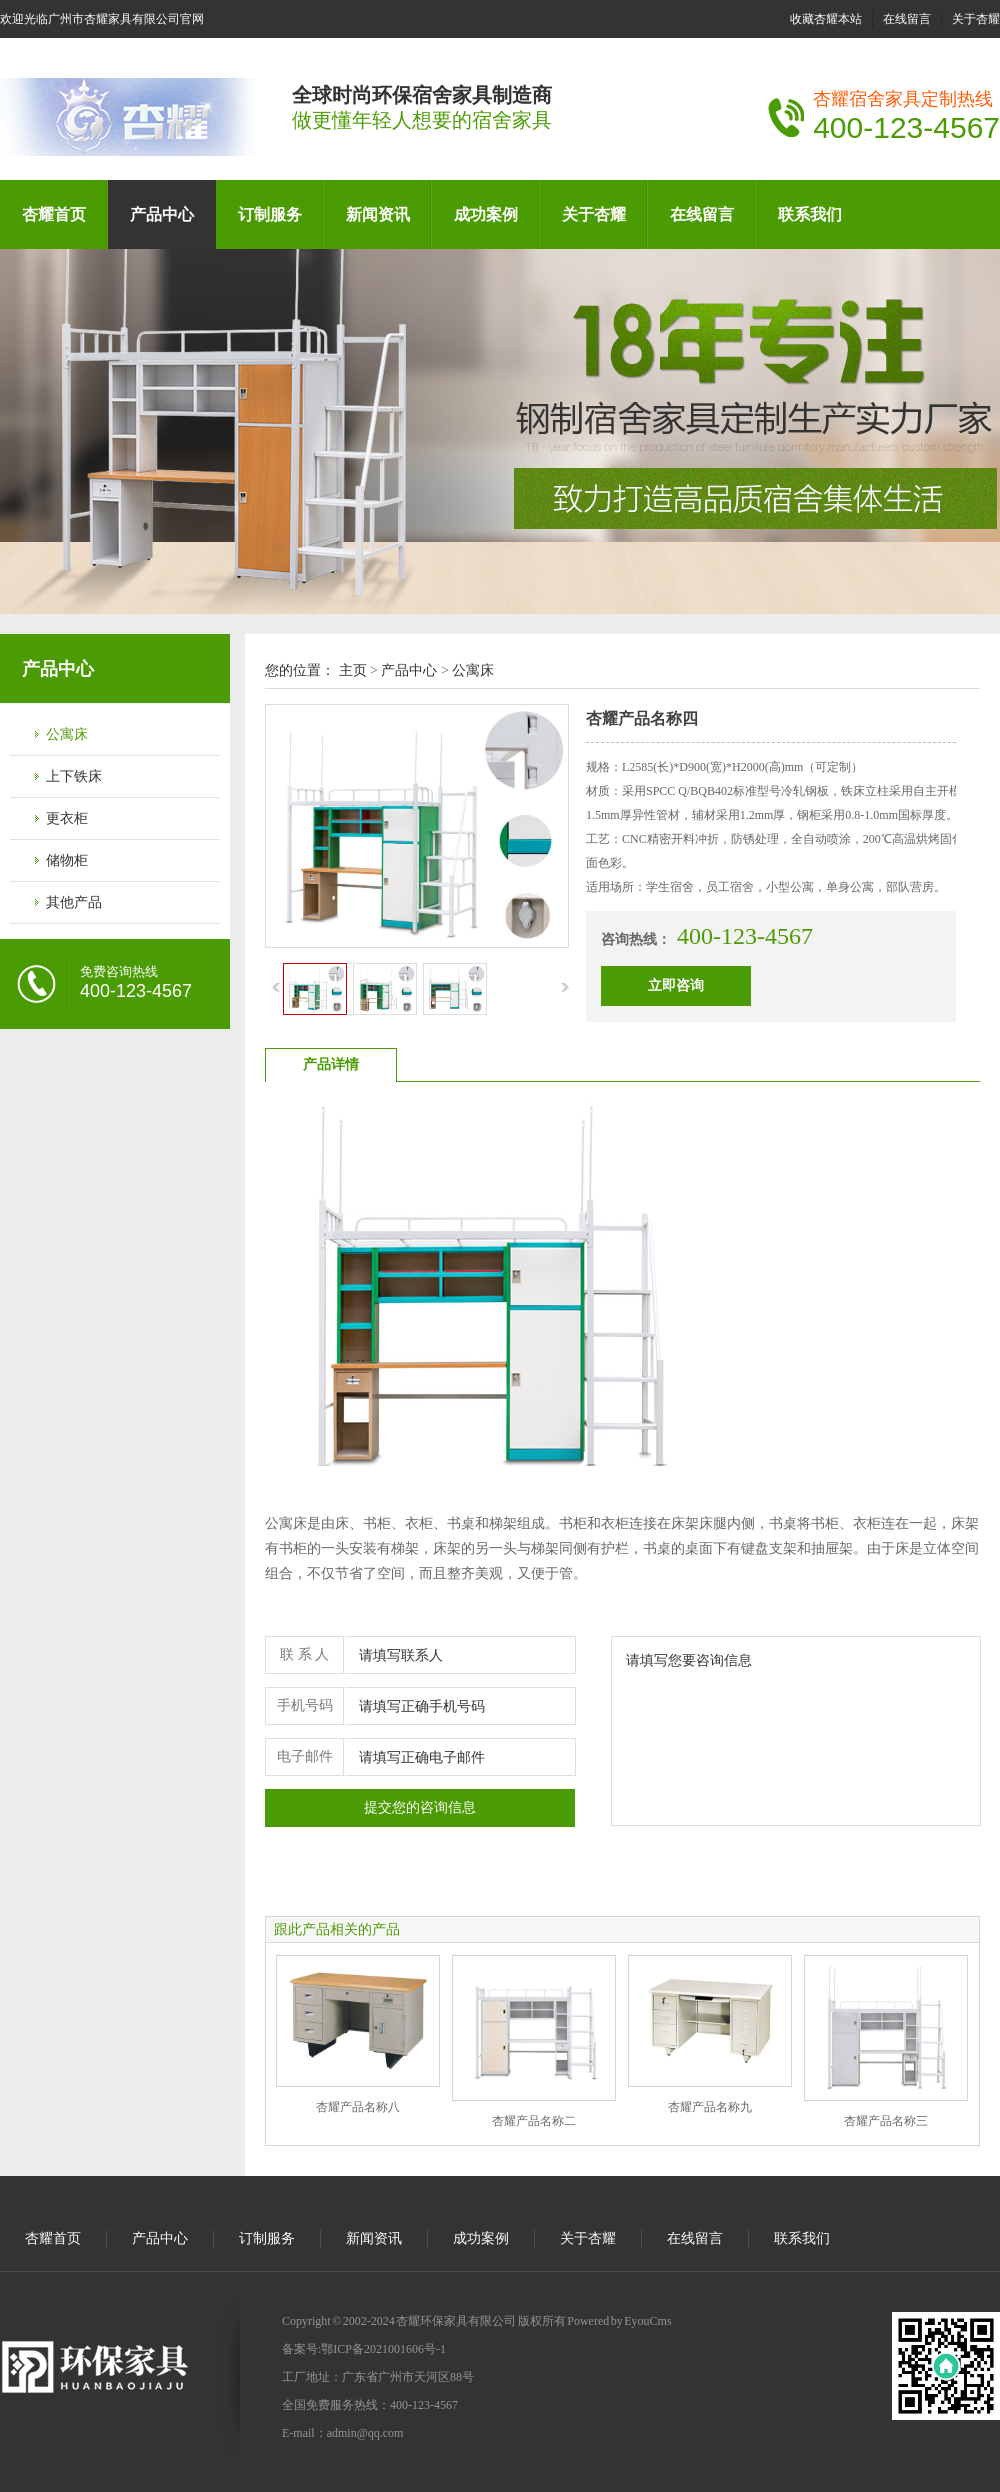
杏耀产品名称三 (886, 2121)
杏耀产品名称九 (710, 2107)
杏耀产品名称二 (534, 2121)
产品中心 (162, 214)
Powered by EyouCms (619, 2321)
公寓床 (67, 734)
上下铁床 (74, 776)
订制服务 (270, 214)
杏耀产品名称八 (358, 2107)
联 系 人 (304, 1654)
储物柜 (67, 860)
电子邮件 (305, 1756)
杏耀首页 (54, 214)
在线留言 (907, 19)
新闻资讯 (378, 214)
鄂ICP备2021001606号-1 (383, 2349)
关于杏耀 (976, 19)
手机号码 (305, 1705)
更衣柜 (67, 818)
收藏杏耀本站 (826, 19)
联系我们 (810, 214)
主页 (353, 670)
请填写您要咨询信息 (796, 1731)
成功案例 (486, 214)
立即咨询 (676, 985)
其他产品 (74, 902)
